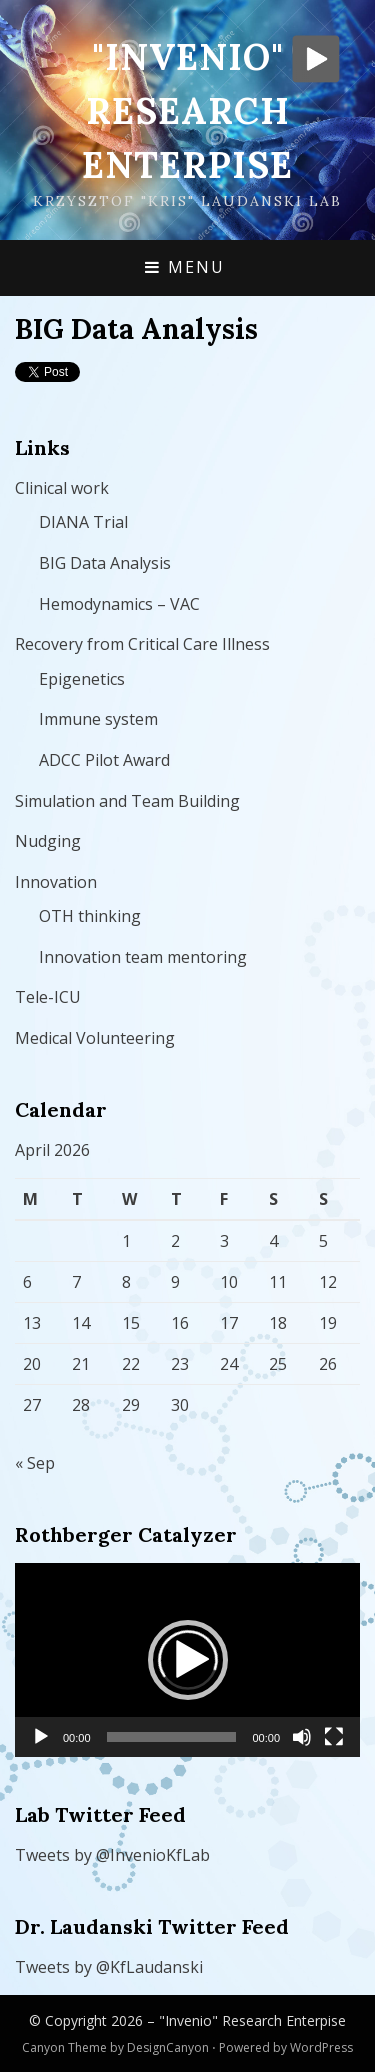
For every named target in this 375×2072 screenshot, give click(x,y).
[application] (187, 1660)
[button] (188, 1660)
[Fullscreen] (334, 1737)
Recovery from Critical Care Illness (142, 644)
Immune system (98, 719)
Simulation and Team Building (127, 801)
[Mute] (302, 1737)
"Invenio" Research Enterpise (187, 111)
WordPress (321, 2047)
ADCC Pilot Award (104, 760)
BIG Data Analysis (105, 563)
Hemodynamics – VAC (119, 604)
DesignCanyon (168, 2047)
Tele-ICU (48, 997)
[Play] (41, 1737)
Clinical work (62, 488)
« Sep (35, 1463)
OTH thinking (90, 916)
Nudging (48, 841)
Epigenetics (82, 679)
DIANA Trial (83, 522)
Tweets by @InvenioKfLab (112, 1855)
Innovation (56, 882)
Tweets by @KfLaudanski (109, 1967)
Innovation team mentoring (143, 957)
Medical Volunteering (95, 1038)
